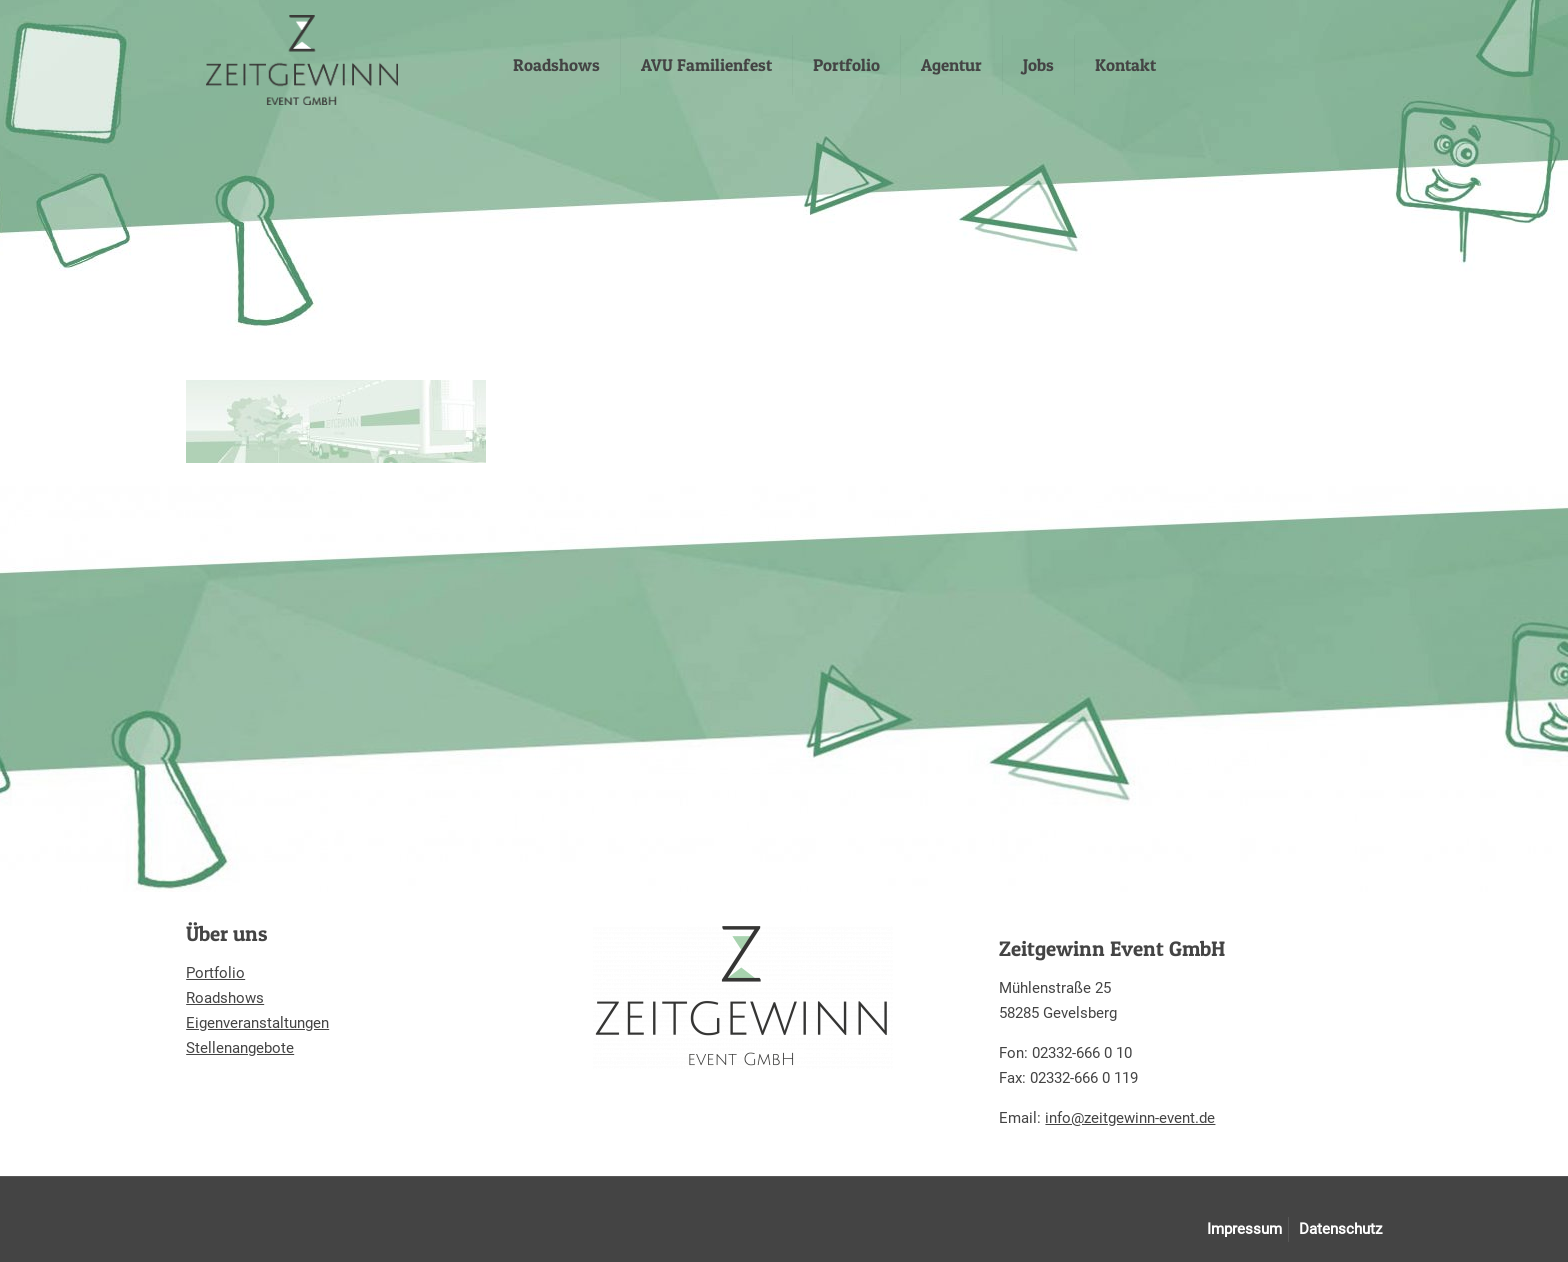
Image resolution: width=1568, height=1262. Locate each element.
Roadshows (225, 998)
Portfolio (215, 973)
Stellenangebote (240, 1048)
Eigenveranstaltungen (257, 1023)
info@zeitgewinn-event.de (1130, 1118)
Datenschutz (1340, 1229)
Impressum (1244, 1229)
